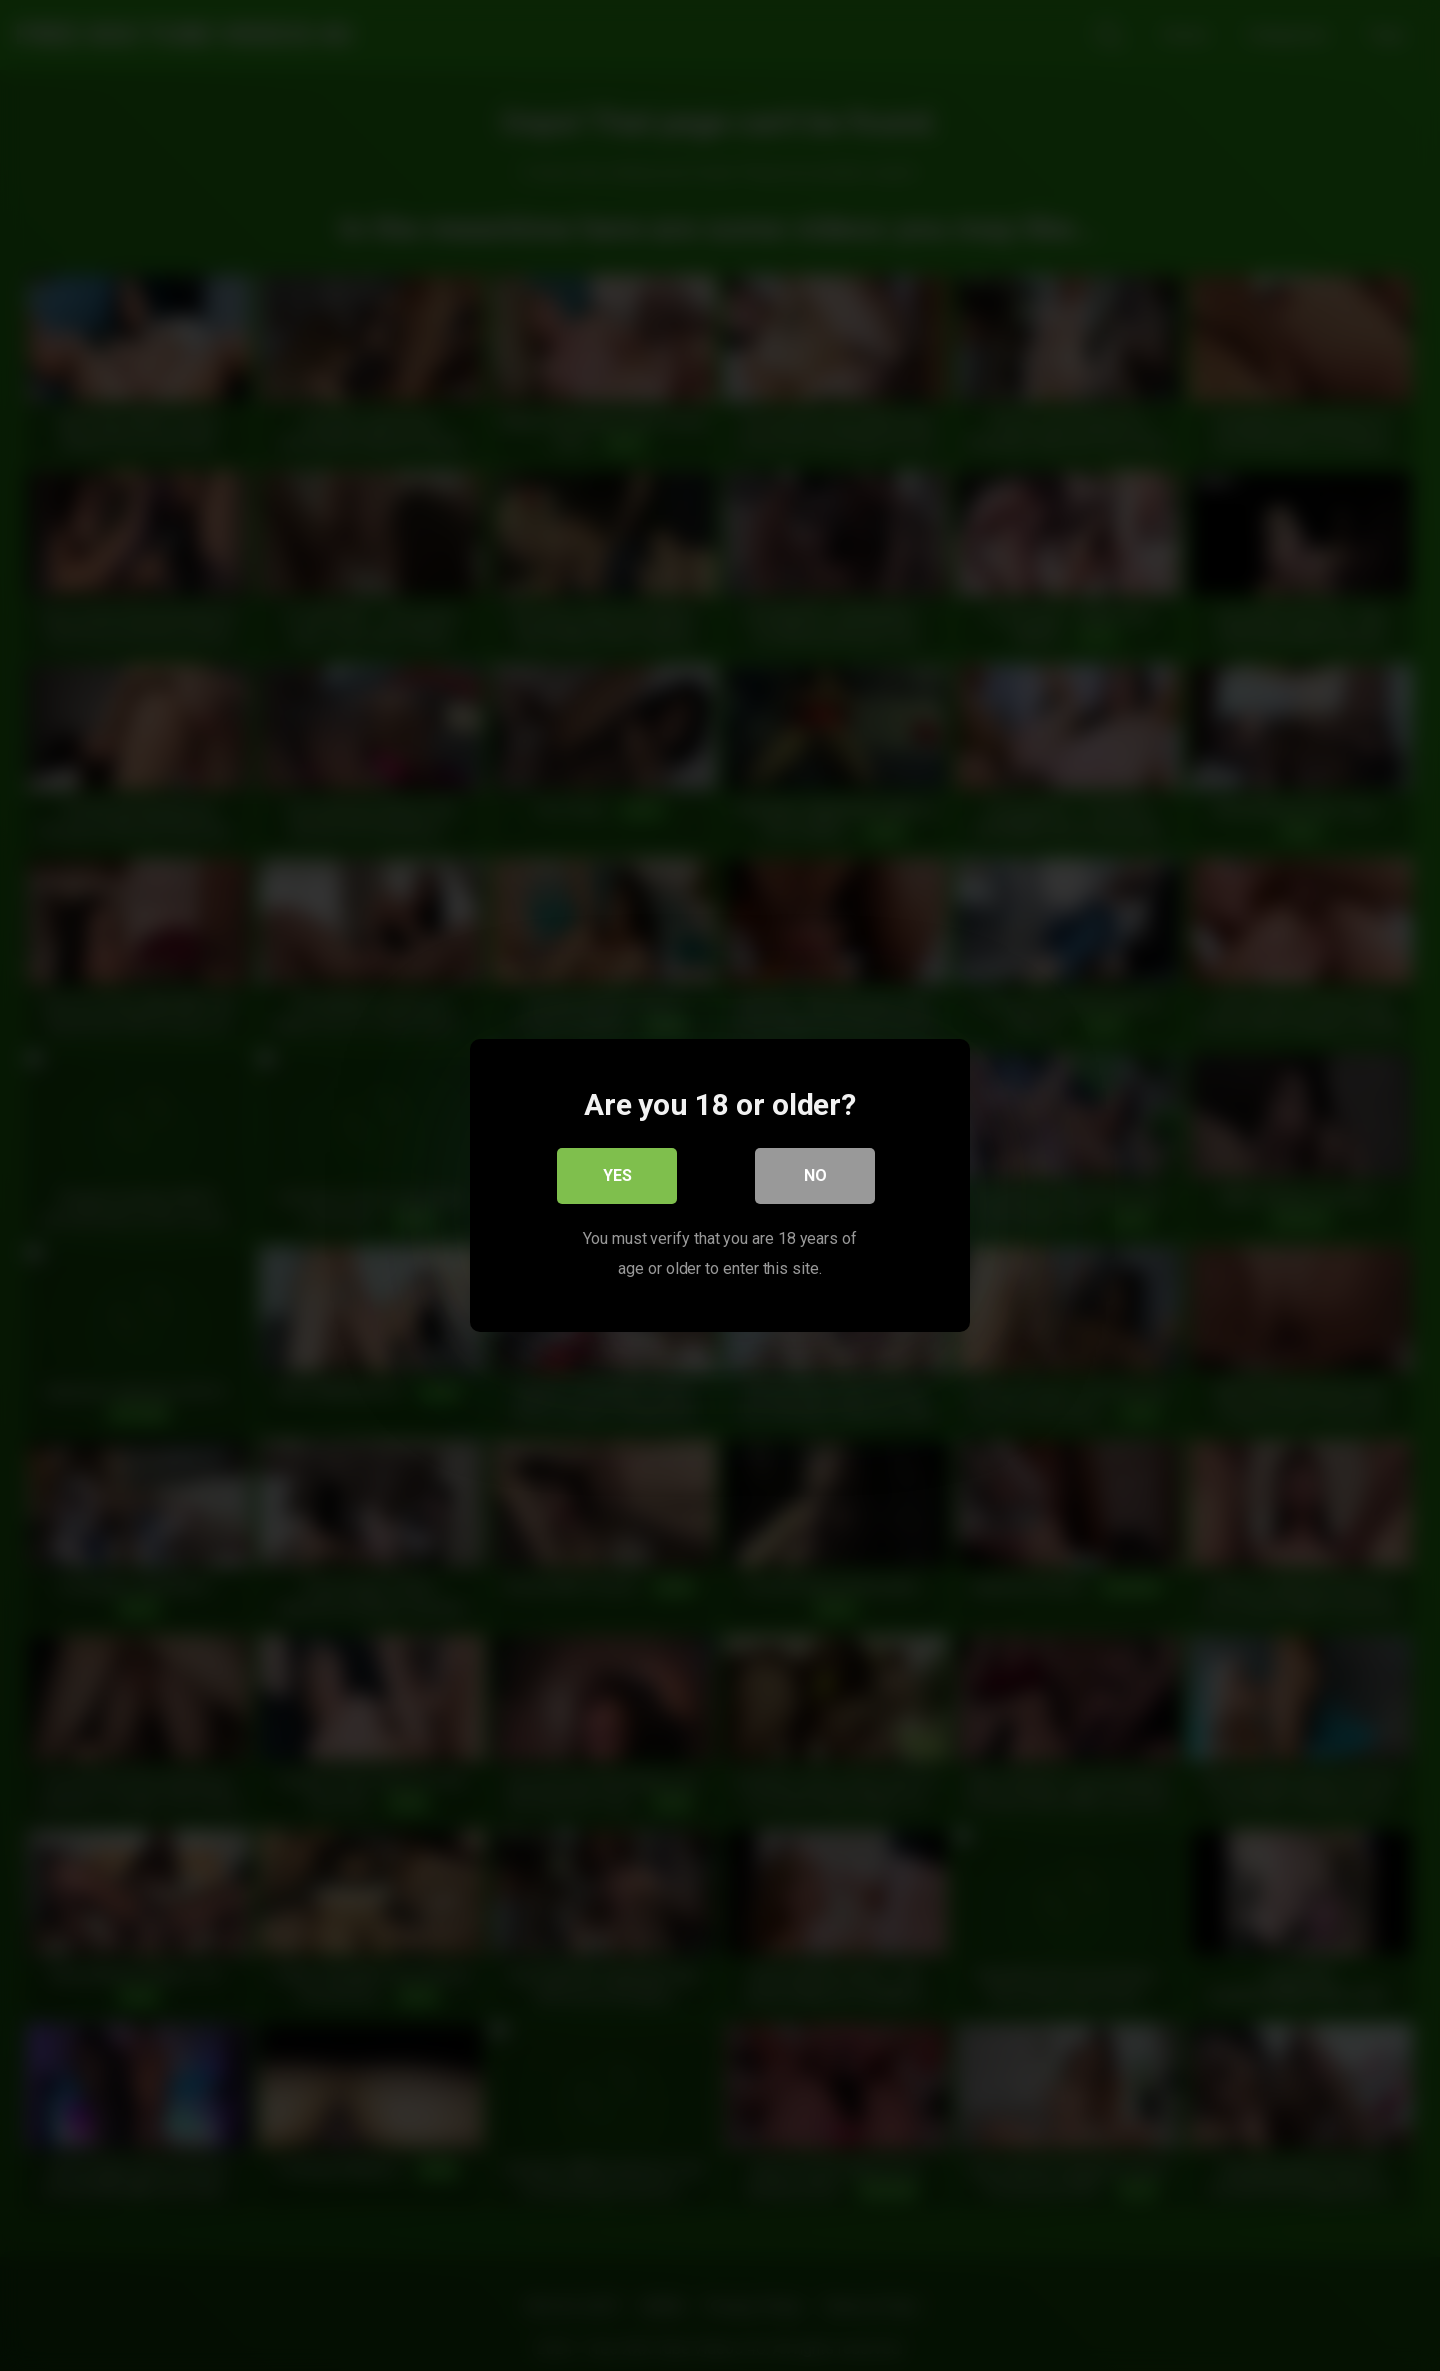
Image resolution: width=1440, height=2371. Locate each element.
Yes (617, 1175)
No (815, 1175)
